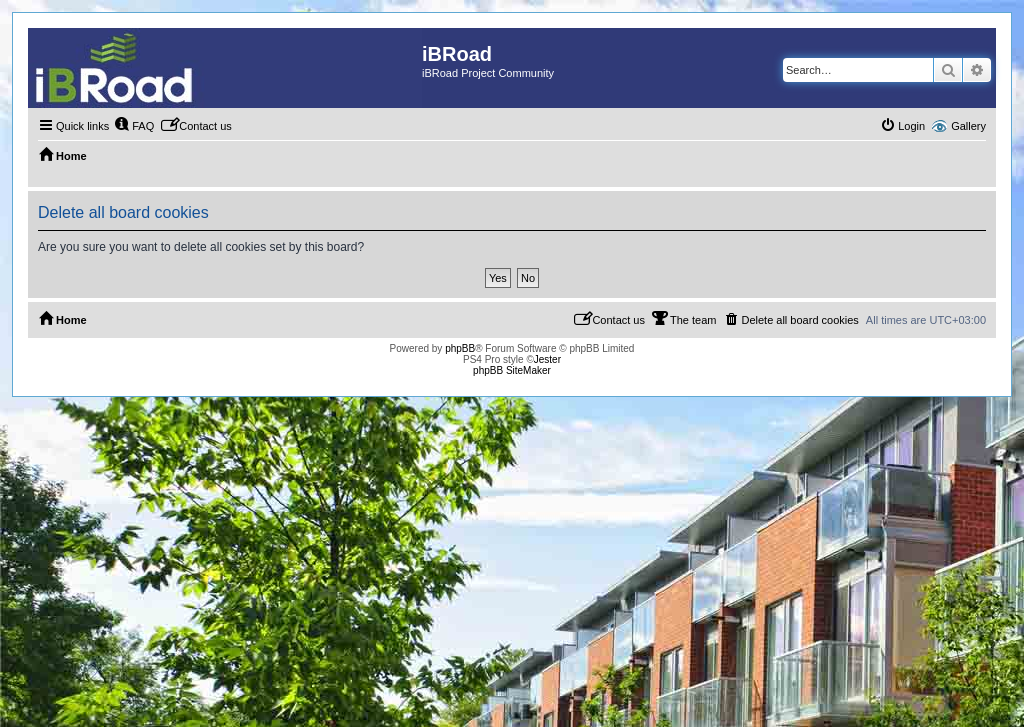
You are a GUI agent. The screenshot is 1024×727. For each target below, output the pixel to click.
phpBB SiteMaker (512, 370)
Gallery (968, 126)
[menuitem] (134, 126)
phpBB (460, 348)
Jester (547, 359)
